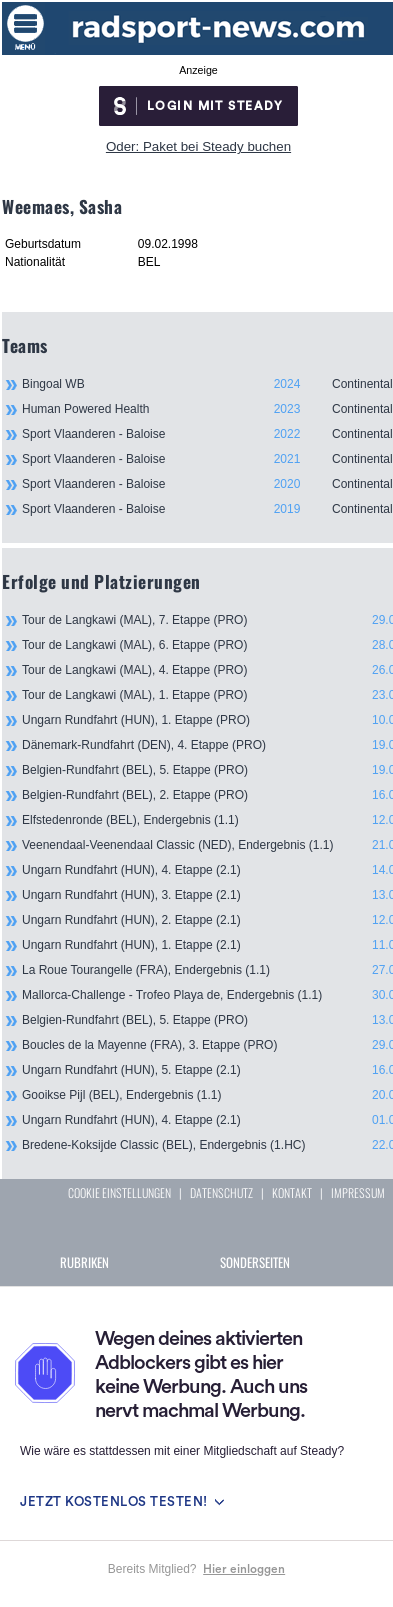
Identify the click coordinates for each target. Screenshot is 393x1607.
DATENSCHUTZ (221, 1192)
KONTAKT (292, 1192)
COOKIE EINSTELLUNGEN (119, 1192)
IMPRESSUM (358, 1192)
